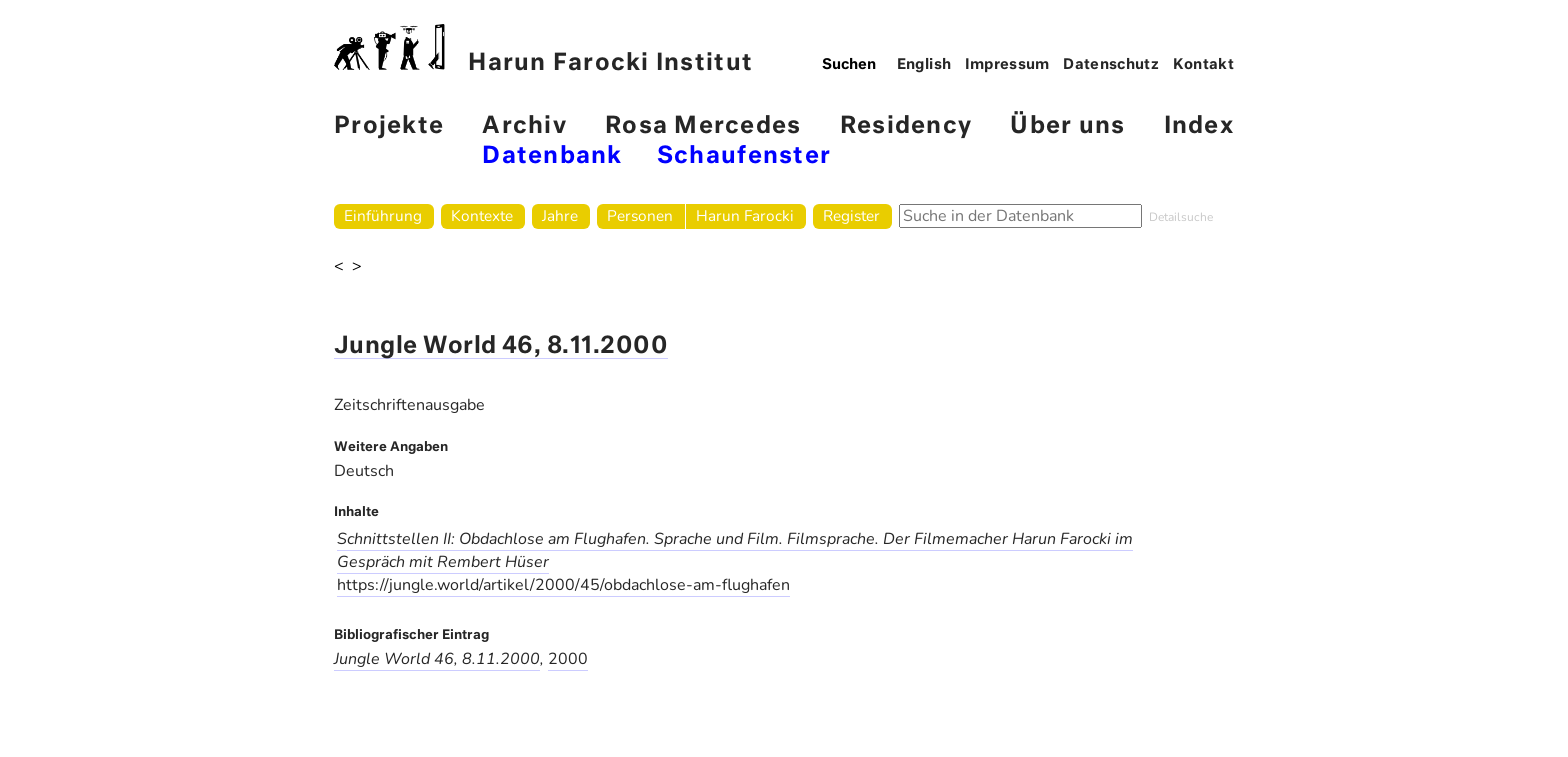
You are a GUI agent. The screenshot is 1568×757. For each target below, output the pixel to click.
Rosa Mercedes (703, 126)
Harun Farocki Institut (543, 49)
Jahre (560, 215)
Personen (640, 215)
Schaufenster (744, 156)
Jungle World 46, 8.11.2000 (501, 346)
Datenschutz (1111, 65)
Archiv (524, 126)
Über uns (1067, 126)
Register (851, 215)
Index (1199, 126)
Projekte (389, 126)
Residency (906, 126)
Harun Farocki (745, 215)
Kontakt (1204, 65)
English (924, 65)
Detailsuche (1181, 217)
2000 (568, 659)
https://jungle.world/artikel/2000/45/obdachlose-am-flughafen (563, 585)
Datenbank (552, 156)
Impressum (1007, 65)
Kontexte (482, 215)
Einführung (383, 215)
